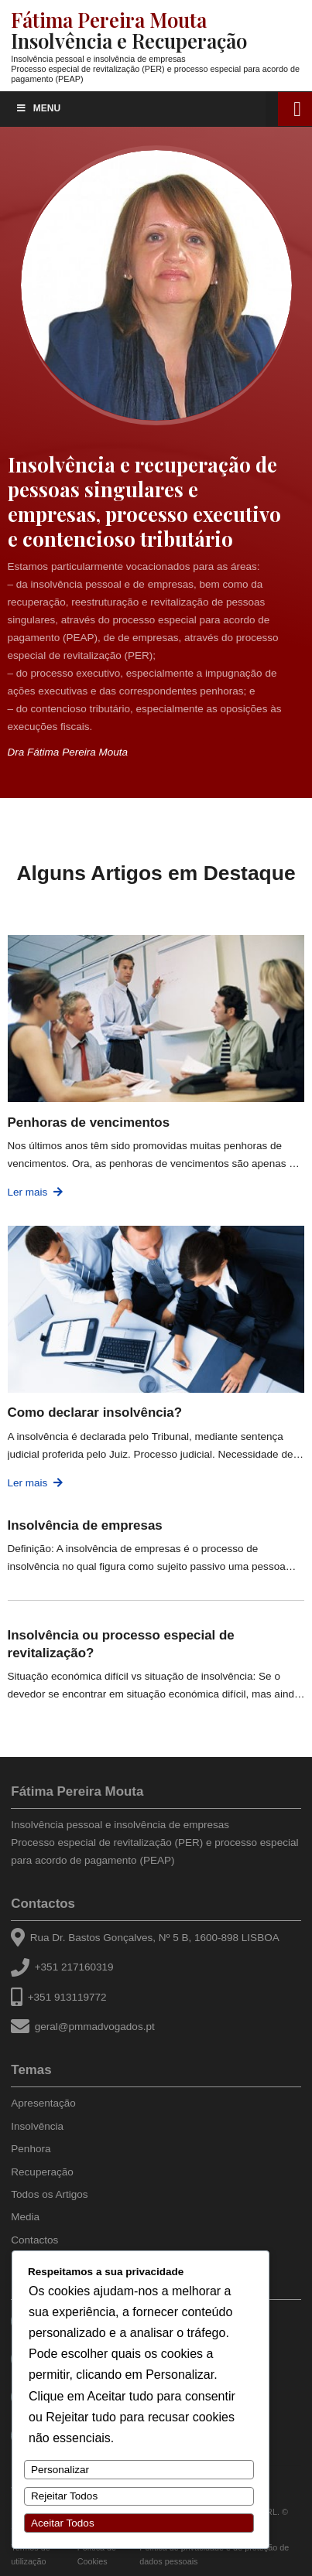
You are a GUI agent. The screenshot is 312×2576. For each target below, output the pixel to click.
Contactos (43, 1903)
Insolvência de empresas (85, 1525)
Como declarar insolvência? (95, 1412)
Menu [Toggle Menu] (37, 108)
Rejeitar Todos (64, 2496)
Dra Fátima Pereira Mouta (68, 752)
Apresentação (43, 2103)
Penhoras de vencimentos (89, 1122)
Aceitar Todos (62, 2523)
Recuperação (42, 2172)
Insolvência (37, 2126)
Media (25, 2217)
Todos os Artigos (49, 2194)
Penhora (30, 2149)
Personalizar (60, 2469)
